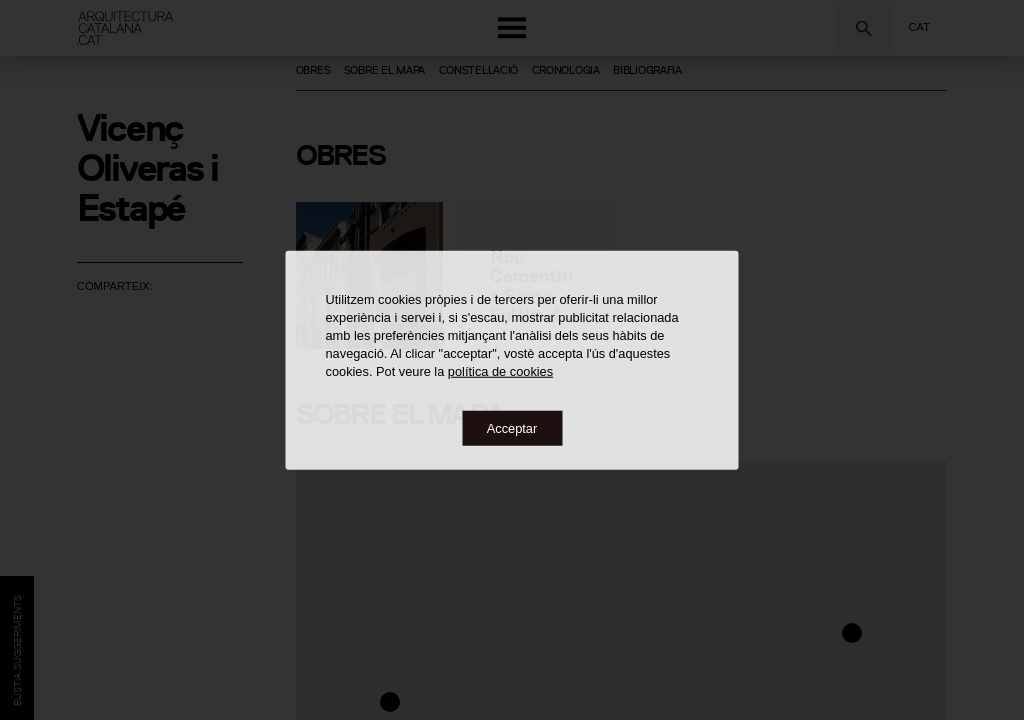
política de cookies (500, 370)
